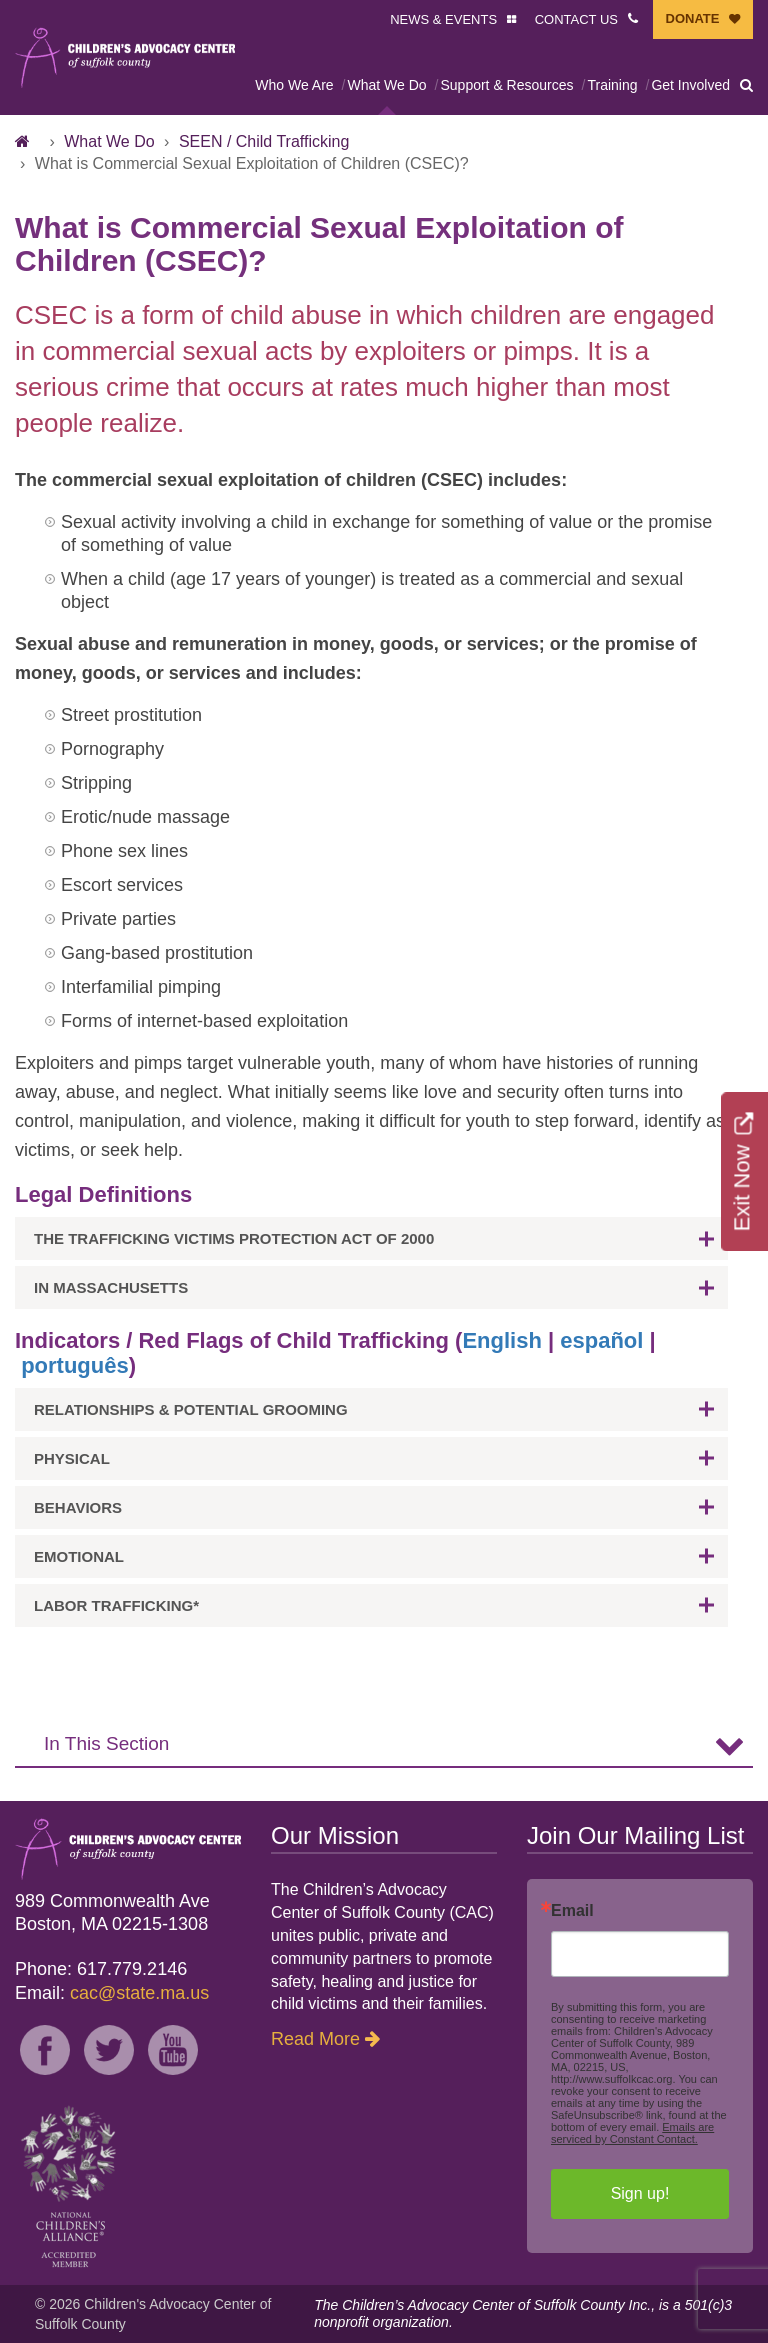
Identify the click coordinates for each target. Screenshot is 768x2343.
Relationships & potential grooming (191, 1409)
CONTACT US (576, 19)
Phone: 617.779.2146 (101, 1969)
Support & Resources (506, 85)
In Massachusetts (111, 1287)
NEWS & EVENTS (443, 19)
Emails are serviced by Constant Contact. (632, 2133)
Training (612, 85)
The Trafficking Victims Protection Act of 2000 (234, 1238)
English (501, 1340)
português (75, 1365)
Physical (72, 1458)
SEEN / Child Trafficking (264, 141)
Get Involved (690, 85)
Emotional (79, 1556)
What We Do (386, 85)
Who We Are (294, 85)
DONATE (693, 18)
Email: (112, 1993)
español (601, 1340)
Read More (315, 2039)
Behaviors (78, 1507)
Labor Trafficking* (116, 1605)
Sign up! (640, 2193)
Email (572, 1911)
